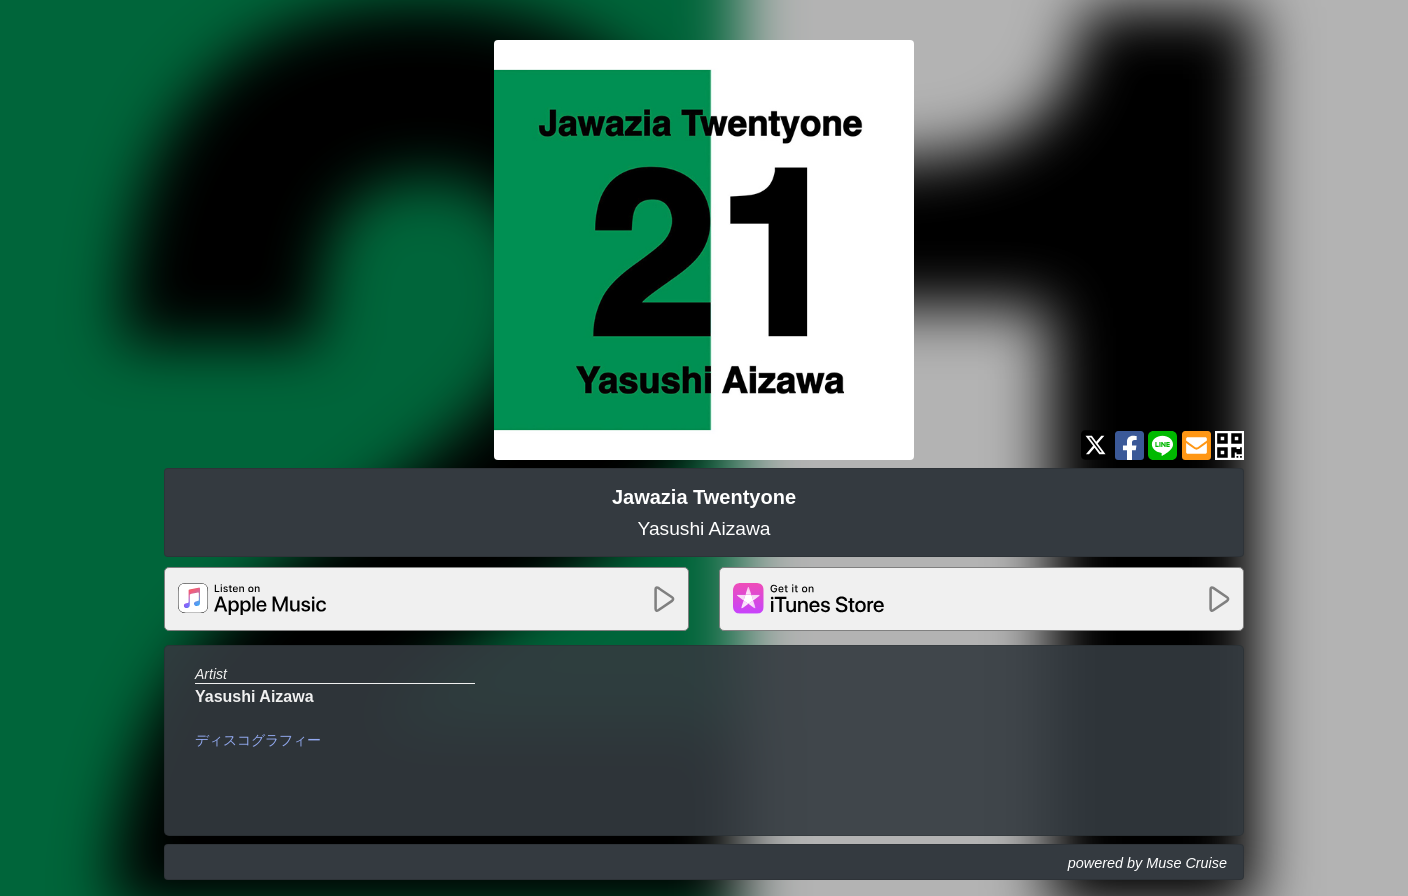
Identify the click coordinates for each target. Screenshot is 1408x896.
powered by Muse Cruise (1147, 863)
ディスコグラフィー (258, 740)
